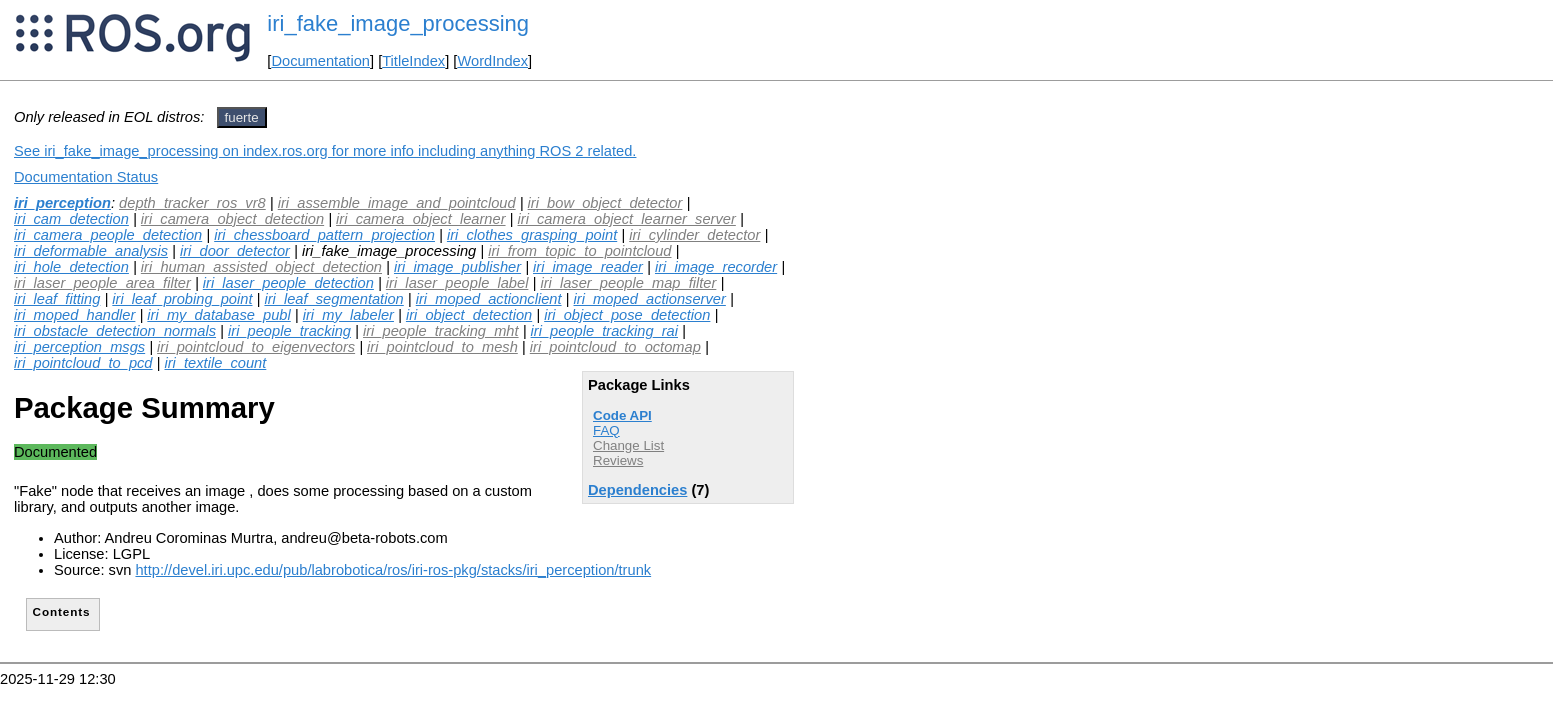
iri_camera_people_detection (108, 235)
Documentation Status (86, 177)
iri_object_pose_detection (627, 315)
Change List (628, 445)
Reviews (618, 460)
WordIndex (492, 61)
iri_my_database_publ (218, 315)
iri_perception (62, 203)
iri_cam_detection (71, 219)
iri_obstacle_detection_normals (115, 331)
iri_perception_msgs (79, 347)
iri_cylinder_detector (694, 235)
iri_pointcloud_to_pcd (83, 363)
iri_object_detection (469, 315)
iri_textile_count (215, 363)
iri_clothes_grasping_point (532, 235)
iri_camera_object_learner (420, 219)
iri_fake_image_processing (398, 23)
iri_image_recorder (716, 267)
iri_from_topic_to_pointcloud (579, 251)
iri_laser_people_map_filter (628, 283)
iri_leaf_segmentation (333, 299)
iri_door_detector (235, 251)
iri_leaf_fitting (57, 299)
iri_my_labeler (348, 315)
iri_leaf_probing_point (182, 299)
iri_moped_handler (74, 315)
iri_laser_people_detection (288, 283)
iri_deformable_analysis (91, 251)
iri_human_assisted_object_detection (261, 267)
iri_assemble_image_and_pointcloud (397, 203)
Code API (622, 415)
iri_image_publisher (457, 267)
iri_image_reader (588, 267)
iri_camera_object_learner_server (627, 219)
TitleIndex (413, 61)
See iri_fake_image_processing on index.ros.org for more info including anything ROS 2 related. (325, 151)
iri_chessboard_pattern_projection (324, 235)
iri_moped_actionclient (489, 299)
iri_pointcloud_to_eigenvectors (256, 347)
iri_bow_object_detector (605, 203)
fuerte (242, 117)
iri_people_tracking (289, 331)
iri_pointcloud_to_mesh (442, 347)
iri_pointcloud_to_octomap (615, 347)
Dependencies (637, 490)
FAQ (606, 430)
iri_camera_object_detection (232, 219)
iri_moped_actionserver (650, 299)
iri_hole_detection (71, 267)
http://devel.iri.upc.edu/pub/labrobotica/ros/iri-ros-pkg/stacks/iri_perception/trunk (393, 570)
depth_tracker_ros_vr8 (192, 203)
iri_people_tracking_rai (604, 331)
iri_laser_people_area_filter (102, 283)
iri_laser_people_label (457, 283)
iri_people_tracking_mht (441, 331)
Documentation (320, 61)
